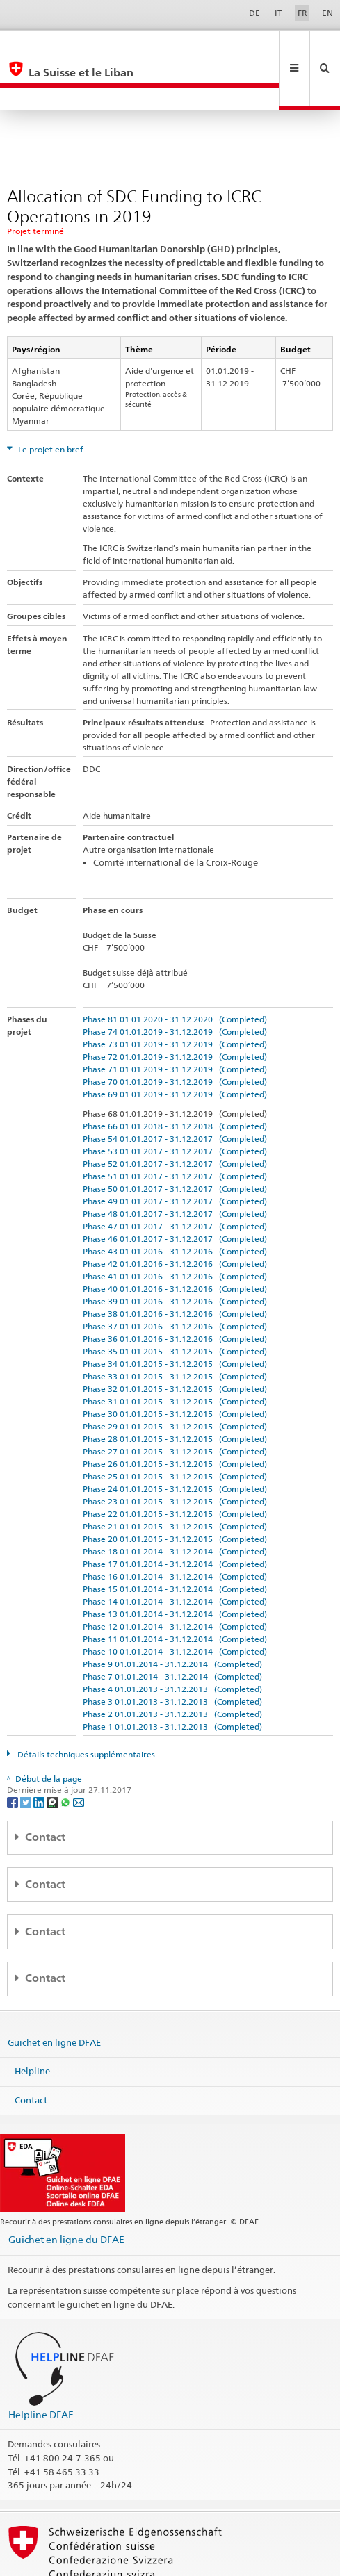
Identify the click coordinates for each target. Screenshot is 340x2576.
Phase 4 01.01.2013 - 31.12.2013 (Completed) (172, 1642)
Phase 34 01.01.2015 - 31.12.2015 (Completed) (175, 1317)
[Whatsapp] (66, 1755)
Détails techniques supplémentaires (85, 1708)
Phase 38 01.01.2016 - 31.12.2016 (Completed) (175, 1267)
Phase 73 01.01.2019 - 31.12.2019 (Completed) (175, 997)
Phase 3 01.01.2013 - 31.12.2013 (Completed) (172, 1654)
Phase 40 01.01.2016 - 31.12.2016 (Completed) (175, 1242)
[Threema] (53, 1755)
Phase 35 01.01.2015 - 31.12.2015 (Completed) (175, 1304)
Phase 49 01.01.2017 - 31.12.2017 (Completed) (175, 1154)
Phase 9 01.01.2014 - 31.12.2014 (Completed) (172, 1617)
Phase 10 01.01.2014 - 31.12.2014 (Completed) (175, 1604)
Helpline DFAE (41, 2368)
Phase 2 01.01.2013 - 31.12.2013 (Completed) (172, 1667)
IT (278, 13)
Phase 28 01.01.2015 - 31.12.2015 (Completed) (175, 1392)
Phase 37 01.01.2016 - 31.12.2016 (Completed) (175, 1279)
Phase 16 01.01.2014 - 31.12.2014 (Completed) (175, 1529)
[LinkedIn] (40, 1755)
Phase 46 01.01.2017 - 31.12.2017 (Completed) (175, 1192)
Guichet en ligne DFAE (54, 1995)
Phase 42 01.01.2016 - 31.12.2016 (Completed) (175, 1217)
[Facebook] (13, 1755)
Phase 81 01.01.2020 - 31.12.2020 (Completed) (175, 972)
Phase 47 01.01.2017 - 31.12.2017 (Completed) (175, 1179)
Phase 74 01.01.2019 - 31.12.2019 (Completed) (175, 985)
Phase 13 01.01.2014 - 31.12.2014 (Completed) (175, 1567)
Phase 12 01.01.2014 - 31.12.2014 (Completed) (175, 1579)
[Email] (78, 1755)
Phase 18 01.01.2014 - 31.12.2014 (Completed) (175, 1504)
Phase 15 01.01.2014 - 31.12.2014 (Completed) (175, 1542)
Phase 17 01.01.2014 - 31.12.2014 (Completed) (175, 1517)
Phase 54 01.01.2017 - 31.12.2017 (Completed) (175, 1092)
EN (327, 13)
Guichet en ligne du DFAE (66, 2193)
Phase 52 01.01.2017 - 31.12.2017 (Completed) (175, 1117)
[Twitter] (26, 1755)
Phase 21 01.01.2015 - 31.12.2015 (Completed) (175, 1479)
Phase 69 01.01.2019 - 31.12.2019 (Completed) (175, 1047)
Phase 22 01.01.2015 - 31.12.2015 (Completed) (175, 1467)
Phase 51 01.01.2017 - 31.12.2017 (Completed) (175, 1129)
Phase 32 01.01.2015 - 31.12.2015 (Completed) (175, 1342)
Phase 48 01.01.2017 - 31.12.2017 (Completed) (175, 1167)
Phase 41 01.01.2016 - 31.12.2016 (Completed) (175, 1229)
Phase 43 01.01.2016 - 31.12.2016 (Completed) (175, 1204)
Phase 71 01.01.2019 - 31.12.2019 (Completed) (175, 1022)
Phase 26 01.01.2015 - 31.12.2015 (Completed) (175, 1417)
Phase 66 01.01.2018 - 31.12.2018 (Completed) (175, 1079)
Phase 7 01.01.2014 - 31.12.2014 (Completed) (172, 1629)
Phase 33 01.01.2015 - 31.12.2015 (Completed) (175, 1329)
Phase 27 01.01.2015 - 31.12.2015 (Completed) (175, 1404)
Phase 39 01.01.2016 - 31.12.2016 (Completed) (175, 1254)
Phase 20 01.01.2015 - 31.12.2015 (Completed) (175, 1492)
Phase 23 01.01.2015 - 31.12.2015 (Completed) (175, 1454)
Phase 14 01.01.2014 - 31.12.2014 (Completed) (175, 1554)
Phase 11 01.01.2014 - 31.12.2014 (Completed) (175, 1592)
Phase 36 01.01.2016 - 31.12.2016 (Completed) (175, 1292)
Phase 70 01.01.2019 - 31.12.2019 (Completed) (175, 1035)
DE (254, 13)
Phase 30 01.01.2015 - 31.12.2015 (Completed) (175, 1367)
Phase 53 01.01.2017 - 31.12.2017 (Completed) (175, 1104)
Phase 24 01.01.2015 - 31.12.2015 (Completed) (175, 1442)
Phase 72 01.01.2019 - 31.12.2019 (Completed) (175, 1010)
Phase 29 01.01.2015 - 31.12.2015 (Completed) (175, 1379)
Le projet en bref (49, 402)
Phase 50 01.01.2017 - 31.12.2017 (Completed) (175, 1142)
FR (302, 13)
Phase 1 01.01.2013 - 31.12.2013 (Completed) (172, 1679)
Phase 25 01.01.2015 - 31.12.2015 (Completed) (175, 1429)
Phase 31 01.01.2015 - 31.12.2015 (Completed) (175, 1354)
